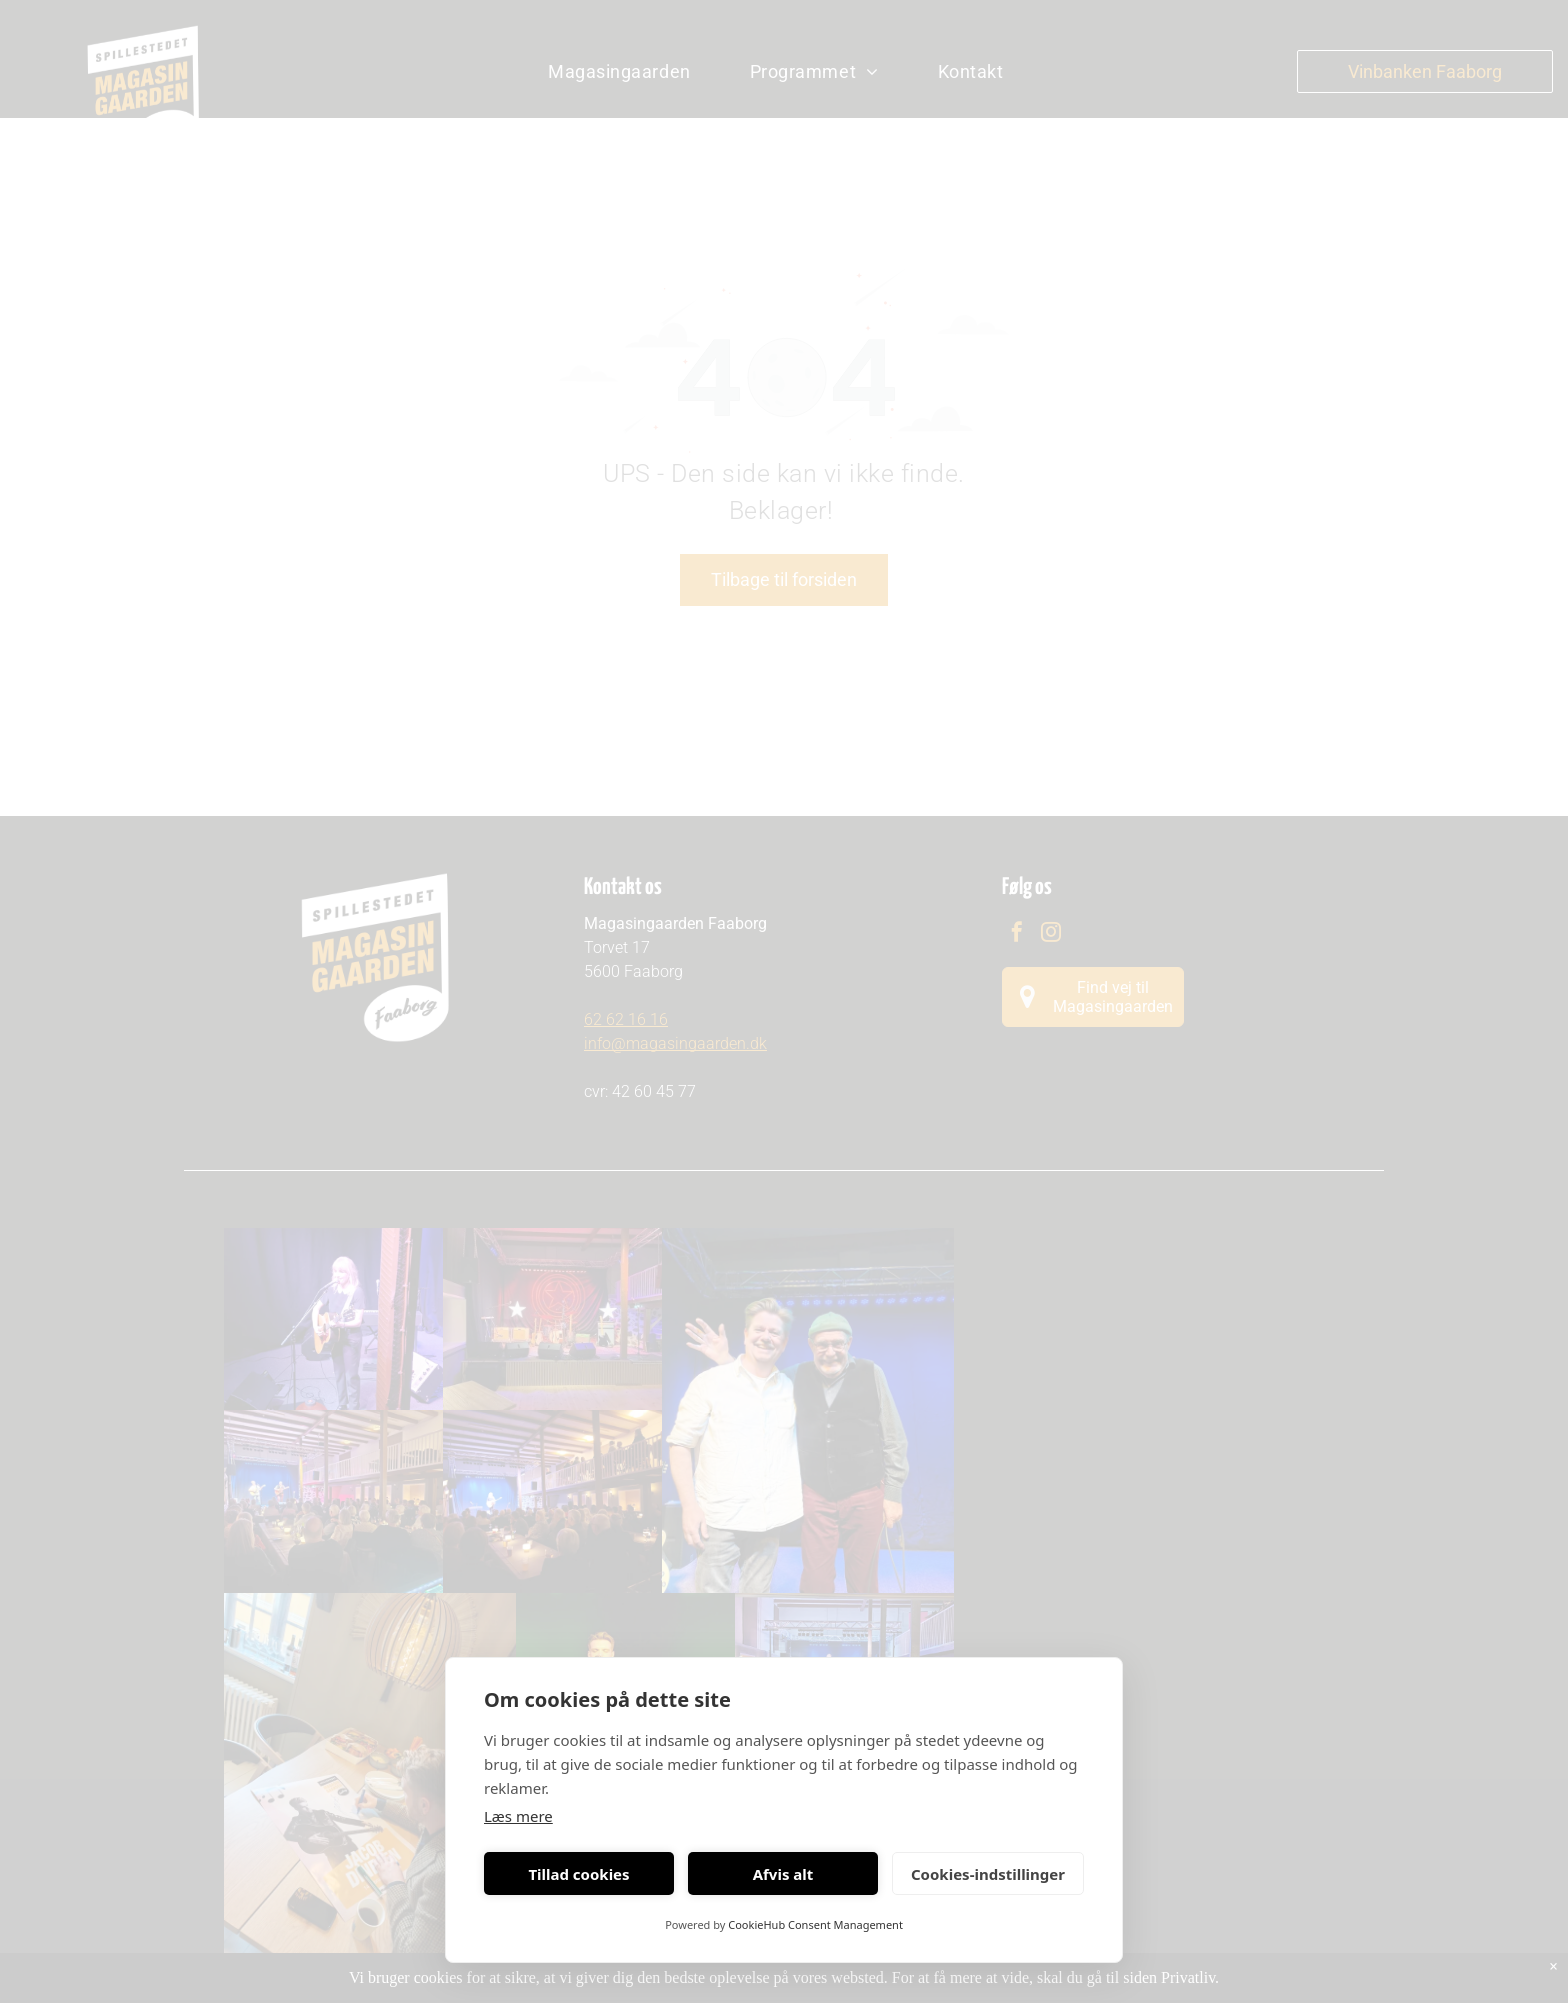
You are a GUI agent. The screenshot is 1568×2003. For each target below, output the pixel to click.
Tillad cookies (578, 1874)
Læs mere (518, 1816)
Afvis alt (783, 1874)
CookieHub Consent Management (815, 1924)
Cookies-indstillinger (988, 1874)
